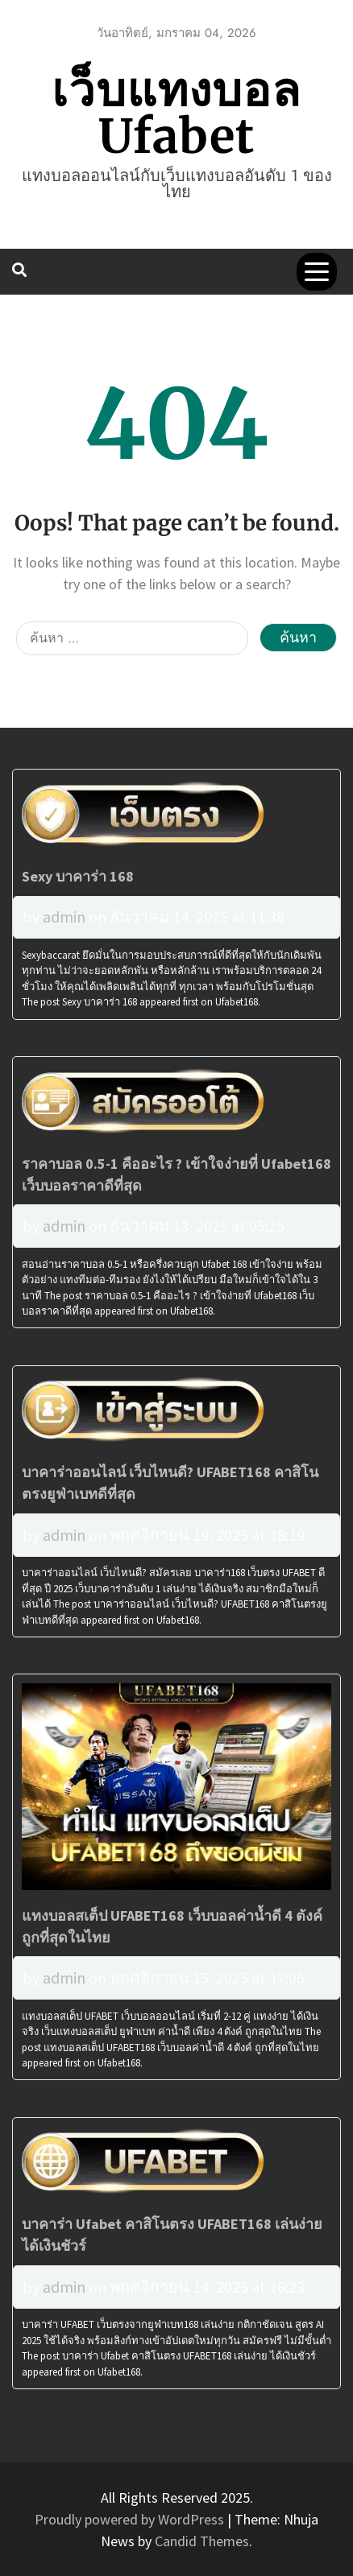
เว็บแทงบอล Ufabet (176, 113)
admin (64, 916)
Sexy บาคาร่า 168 (78, 876)
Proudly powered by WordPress (131, 2519)
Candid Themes (202, 2541)
